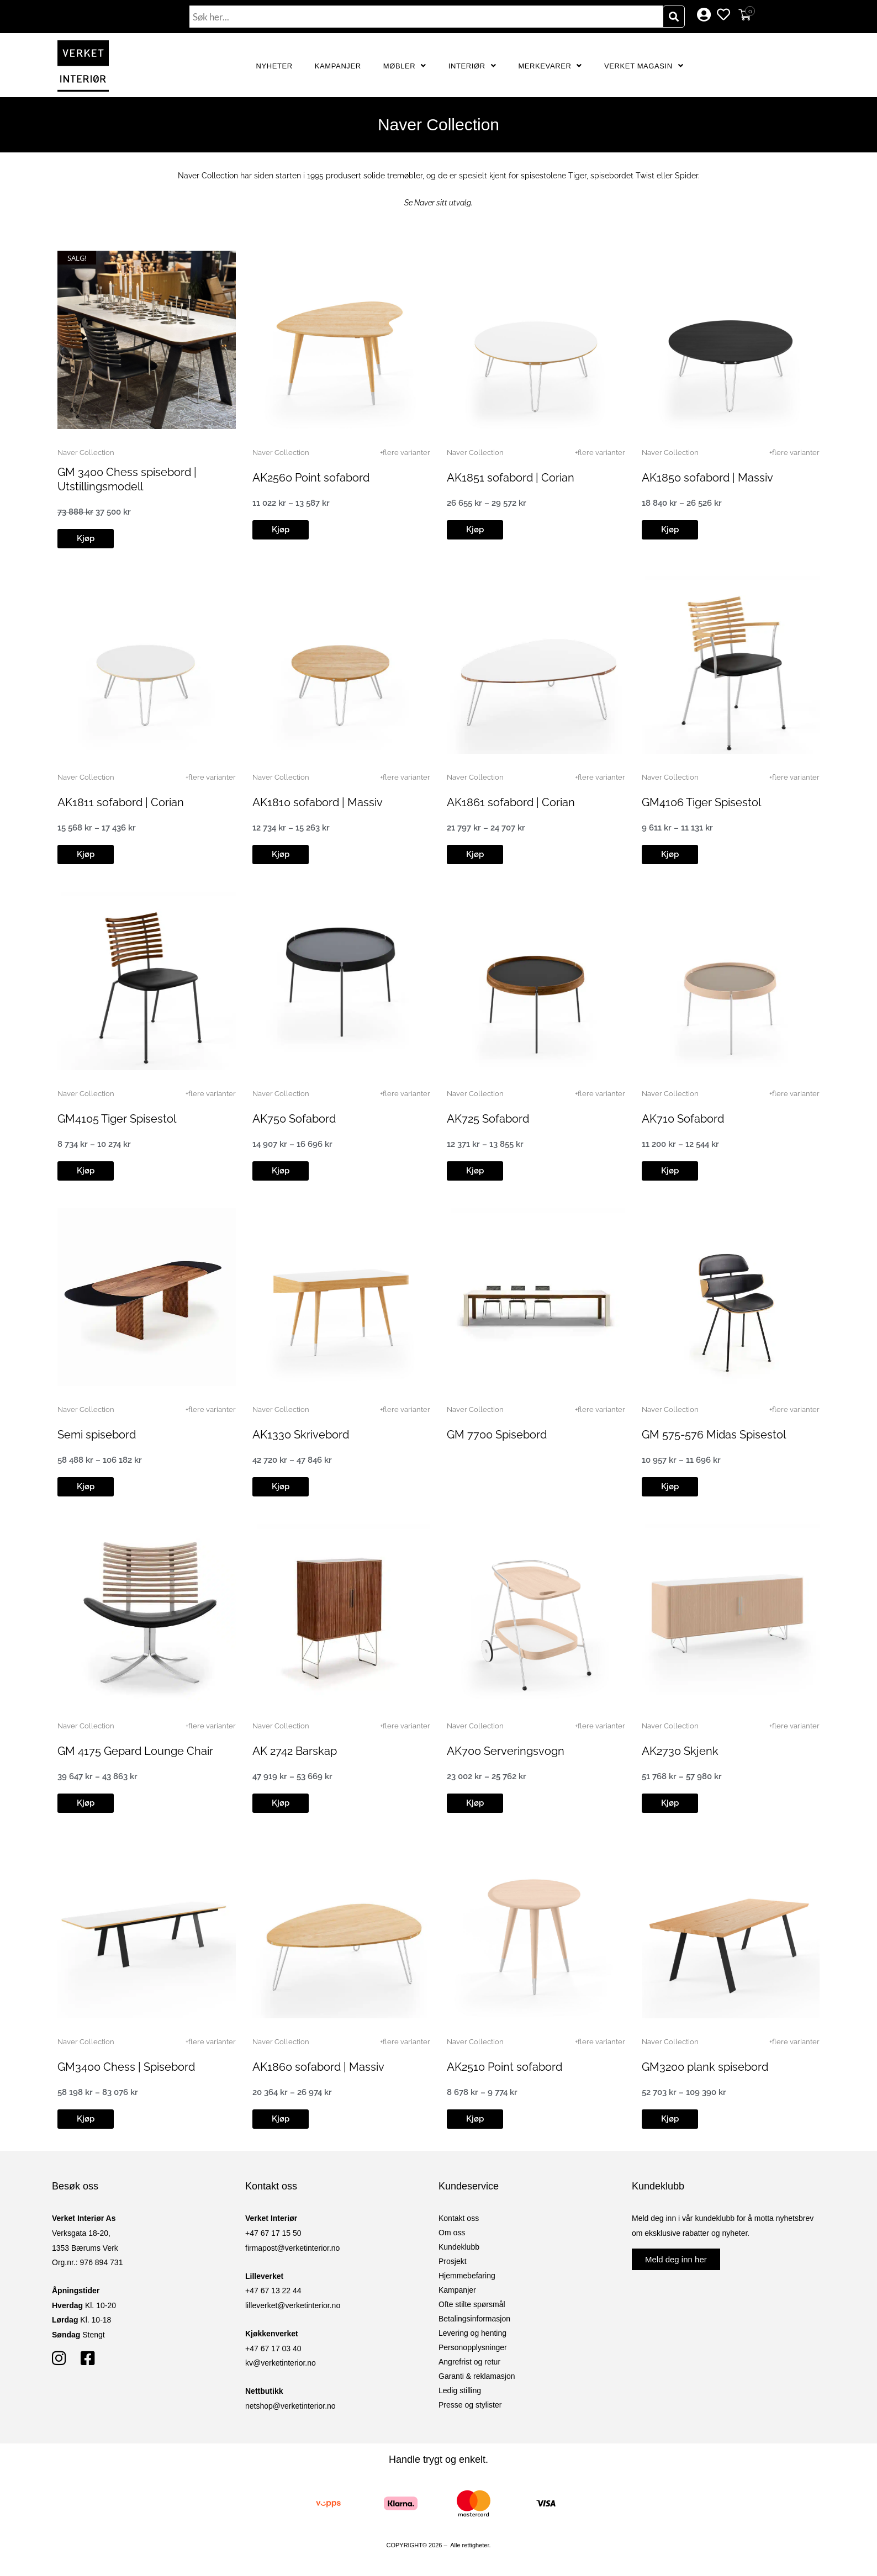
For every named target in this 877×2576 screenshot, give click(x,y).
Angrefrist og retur (469, 2361)
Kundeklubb (458, 2246)
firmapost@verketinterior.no (292, 2248)
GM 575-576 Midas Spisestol (714, 1434)
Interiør (472, 66)
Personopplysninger (472, 2347)
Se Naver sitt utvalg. (438, 202)
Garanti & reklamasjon (476, 2376)
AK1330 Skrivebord (300, 1434)
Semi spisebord (96, 1434)
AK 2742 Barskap (294, 1751)
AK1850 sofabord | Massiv (707, 477)
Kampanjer (338, 66)
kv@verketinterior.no (280, 2362)
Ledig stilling (459, 2390)
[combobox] (426, 17)
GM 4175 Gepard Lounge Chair (135, 1751)
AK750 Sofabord (294, 1118)
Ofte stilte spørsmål (471, 2304)
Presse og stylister (469, 2404)
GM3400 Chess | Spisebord (126, 2067)
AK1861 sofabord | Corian (511, 802)
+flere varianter (405, 452)
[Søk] (674, 17)
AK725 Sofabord (488, 1118)
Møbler (404, 66)
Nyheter (274, 66)
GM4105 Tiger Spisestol (116, 1118)
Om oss (451, 2232)
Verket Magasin (643, 66)
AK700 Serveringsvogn (505, 1751)
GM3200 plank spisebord (705, 2067)
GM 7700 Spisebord (497, 1434)
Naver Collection (85, 452)
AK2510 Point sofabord (504, 2067)
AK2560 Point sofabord (310, 477)
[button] (85, 538)
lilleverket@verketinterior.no (292, 2305)
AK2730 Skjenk (680, 1751)
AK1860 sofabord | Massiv (318, 2067)
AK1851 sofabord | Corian (510, 477)
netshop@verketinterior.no (290, 2406)
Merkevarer (550, 66)
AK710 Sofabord (683, 1118)
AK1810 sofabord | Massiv (317, 802)
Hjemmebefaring (466, 2275)
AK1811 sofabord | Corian (120, 802)
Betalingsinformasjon (474, 2318)
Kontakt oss (458, 2218)
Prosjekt (452, 2261)
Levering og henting (472, 2333)
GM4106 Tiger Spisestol (701, 802)
